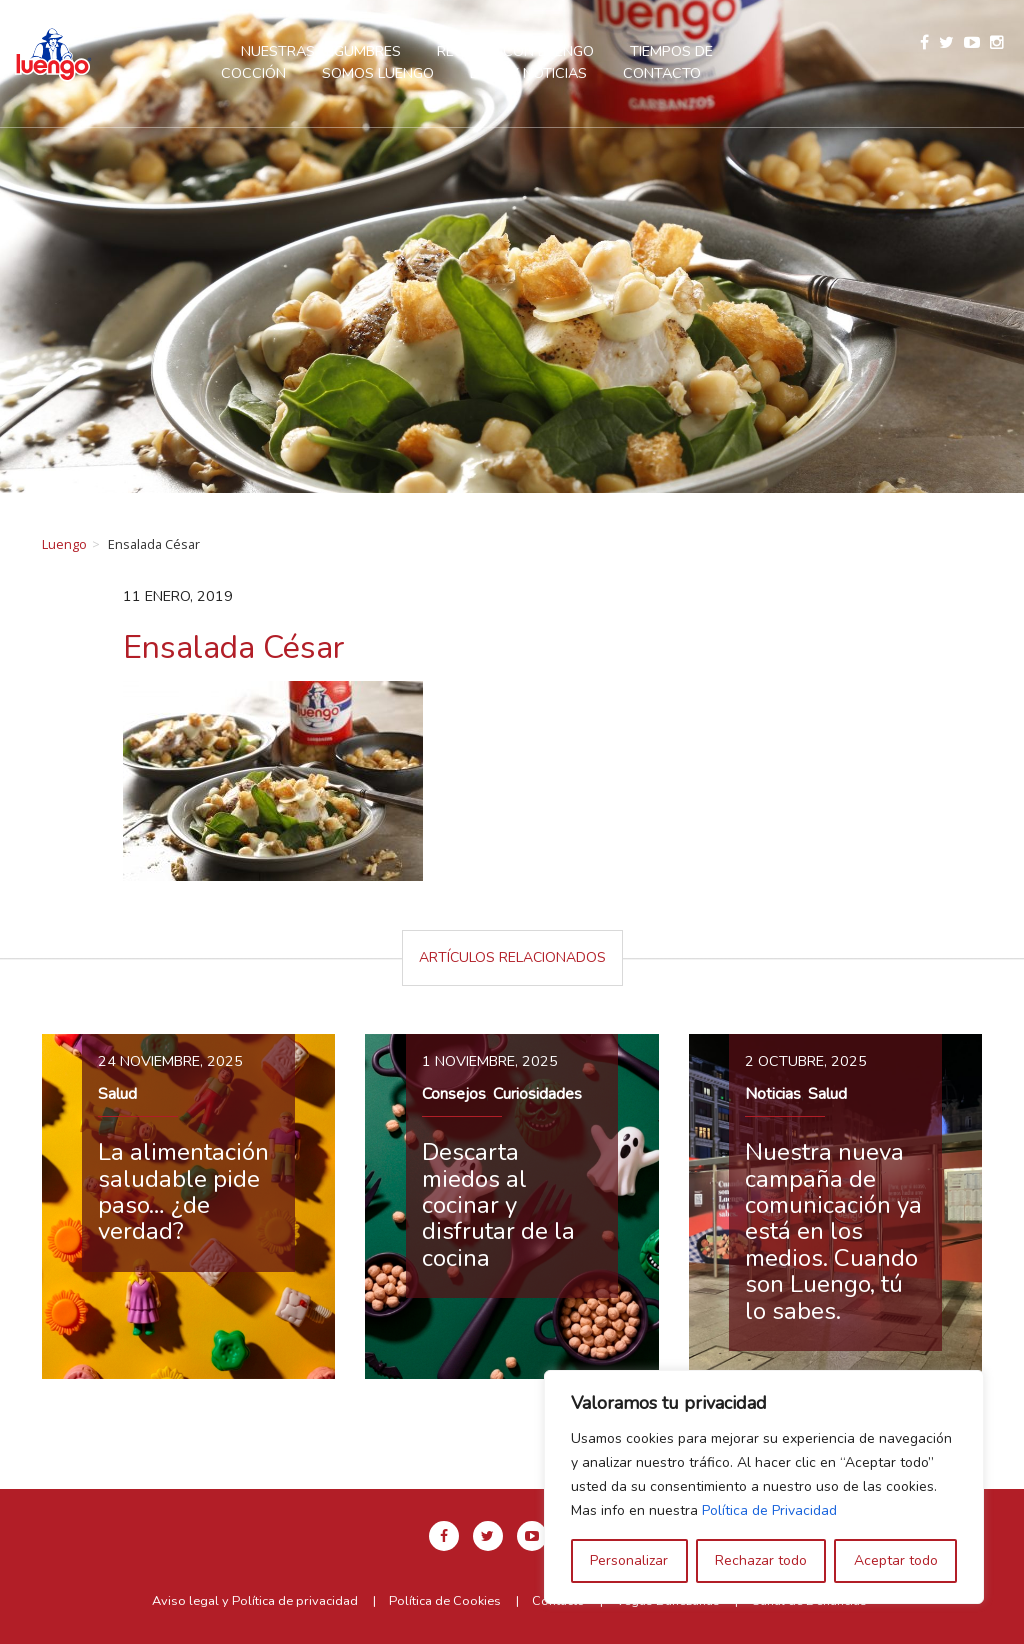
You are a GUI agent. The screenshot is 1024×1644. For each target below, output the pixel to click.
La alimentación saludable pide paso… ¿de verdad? (183, 1191)
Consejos (454, 1094)
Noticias (773, 1094)
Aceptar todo (896, 1560)
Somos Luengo (378, 73)
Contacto (662, 73)
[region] (764, 1487)
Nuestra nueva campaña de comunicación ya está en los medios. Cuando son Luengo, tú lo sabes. (833, 1231)
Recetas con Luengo (515, 51)
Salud (117, 1094)
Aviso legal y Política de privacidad (255, 1601)
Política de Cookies (445, 1601)
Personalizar (629, 1560)
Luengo (64, 544)
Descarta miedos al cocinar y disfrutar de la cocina (498, 1205)
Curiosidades (537, 1094)
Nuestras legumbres (321, 51)
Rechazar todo (761, 1560)
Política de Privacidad (769, 1510)
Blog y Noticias (528, 73)
